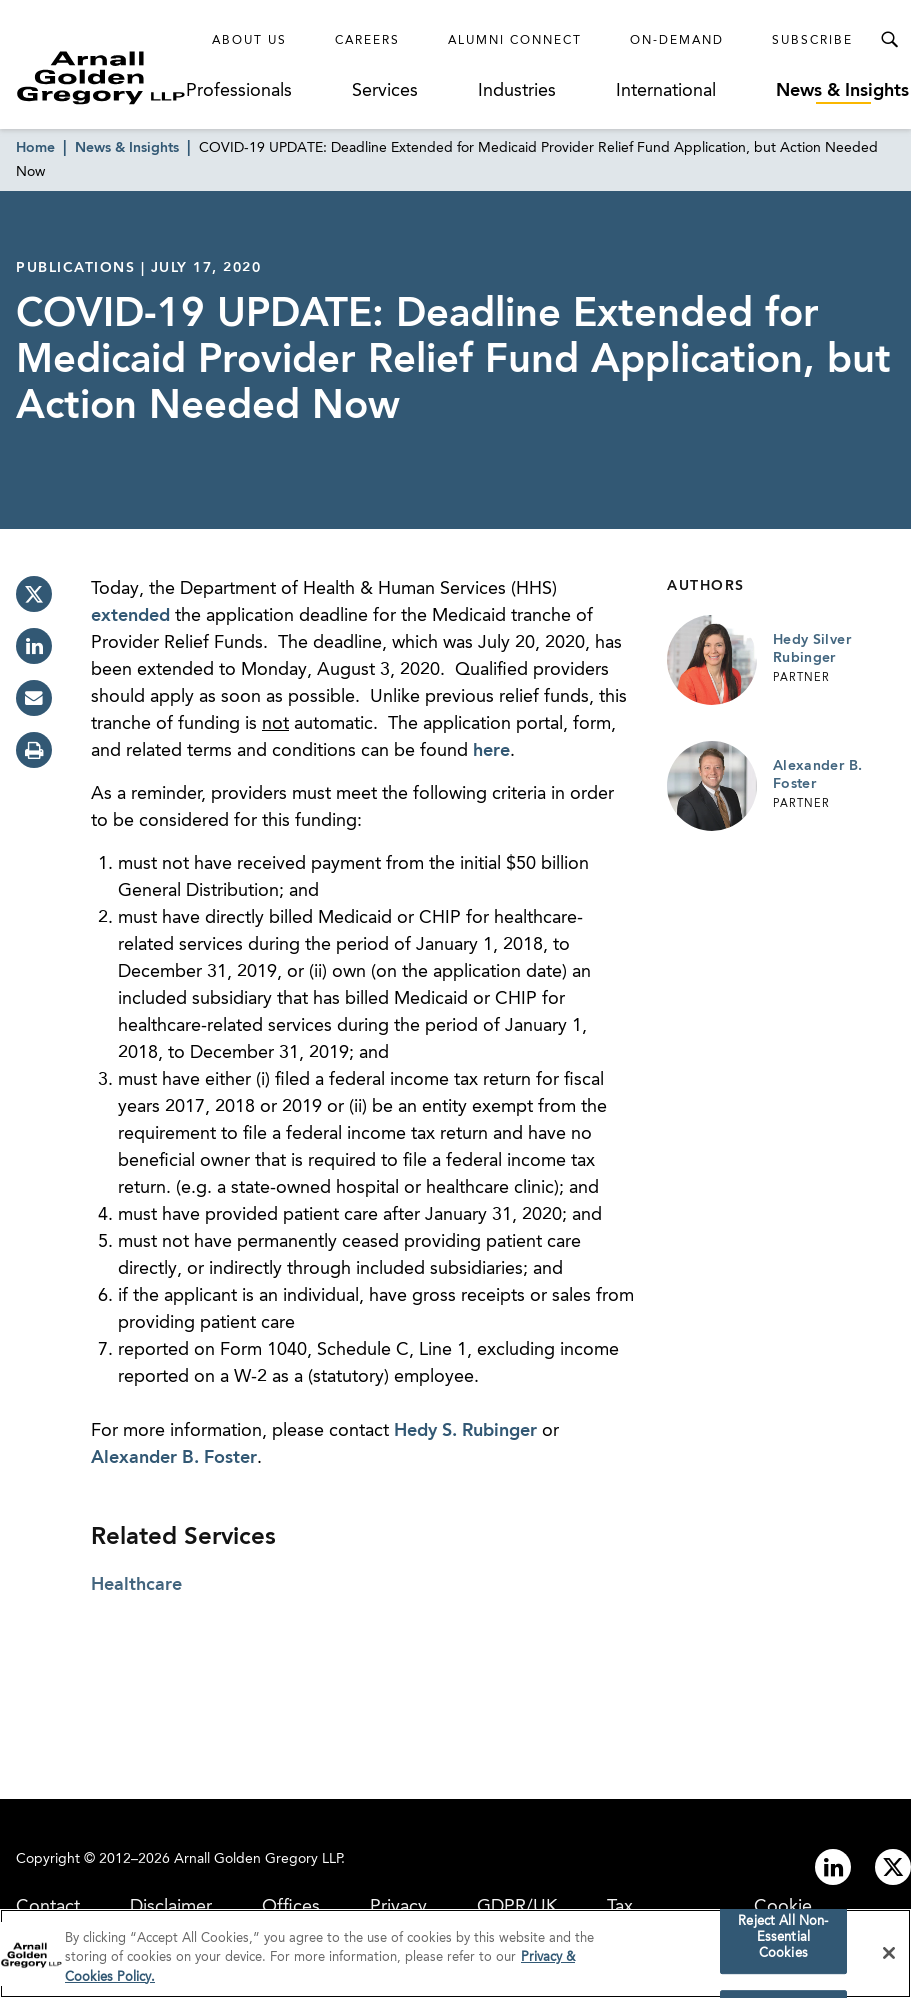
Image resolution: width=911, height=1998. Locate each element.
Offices (291, 1907)
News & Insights (842, 91)
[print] (34, 750)
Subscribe (812, 41)
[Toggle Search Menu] (889, 40)
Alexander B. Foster (174, 1458)
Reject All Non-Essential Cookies (783, 1945)
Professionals (239, 91)
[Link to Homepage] (101, 77)
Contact (48, 1907)
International (666, 91)
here (491, 751)
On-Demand (677, 41)
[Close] (889, 1960)
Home (35, 148)
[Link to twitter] (893, 1867)
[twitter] (34, 594)
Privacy (398, 1907)
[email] (34, 698)
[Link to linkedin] (833, 1867)
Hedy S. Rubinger (465, 1431)
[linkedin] (34, 646)
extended (130, 616)
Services (385, 91)
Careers (367, 41)
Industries (517, 91)
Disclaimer (171, 1907)
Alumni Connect (515, 41)
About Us (249, 41)
